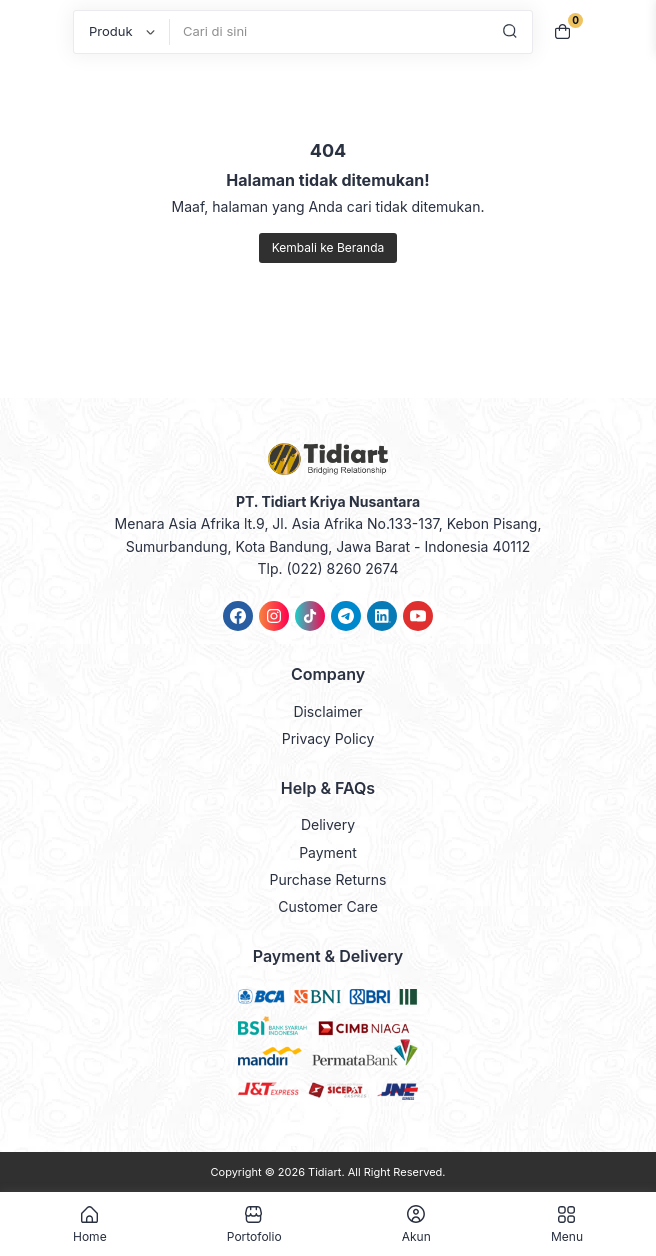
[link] (238, 616)
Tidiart (324, 1172)
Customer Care (328, 906)
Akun (416, 1224)
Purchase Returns (328, 879)
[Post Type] (121, 32)
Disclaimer (327, 711)
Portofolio (254, 1224)
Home (90, 1224)
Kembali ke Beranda (328, 247)
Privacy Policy (328, 738)
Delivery (328, 824)
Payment (328, 852)
